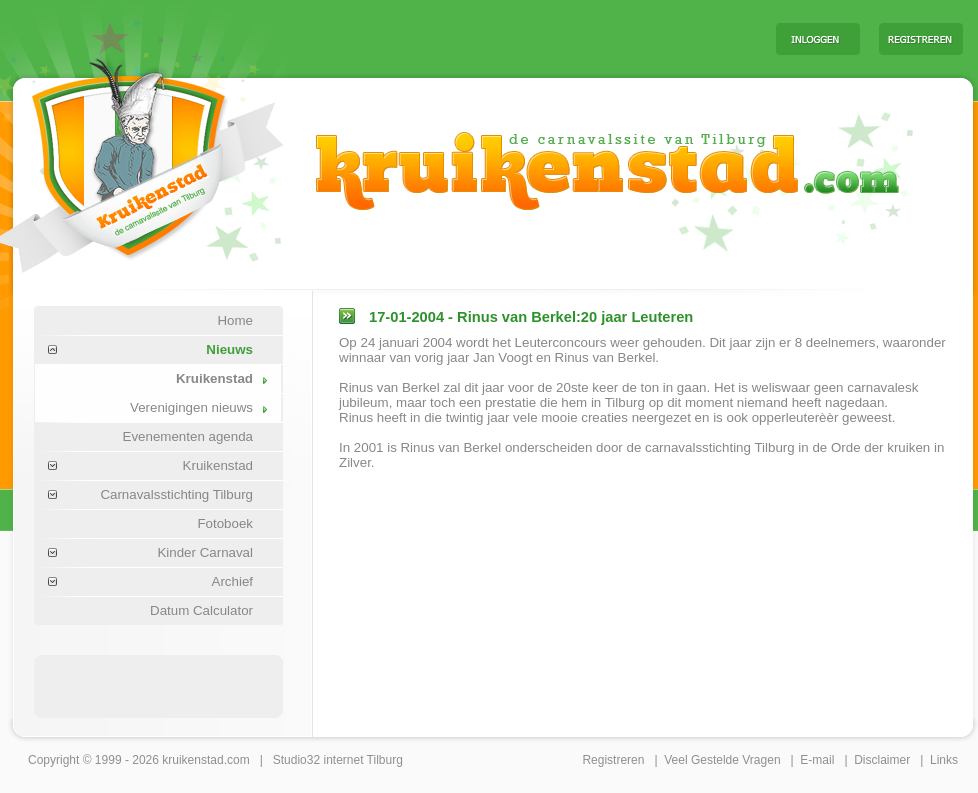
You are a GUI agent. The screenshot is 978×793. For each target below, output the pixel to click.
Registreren (613, 760)
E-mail (817, 760)
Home (235, 320)
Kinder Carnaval (205, 552)
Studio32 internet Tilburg (338, 760)
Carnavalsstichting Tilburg (176, 494)
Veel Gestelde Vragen (722, 760)
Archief (232, 581)
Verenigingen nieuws (191, 407)
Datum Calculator (201, 610)
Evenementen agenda (188, 436)
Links (944, 760)
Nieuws (229, 349)
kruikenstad (192, 760)
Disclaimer (882, 760)
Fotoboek (225, 523)
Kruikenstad (214, 378)
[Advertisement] (512, 38)
